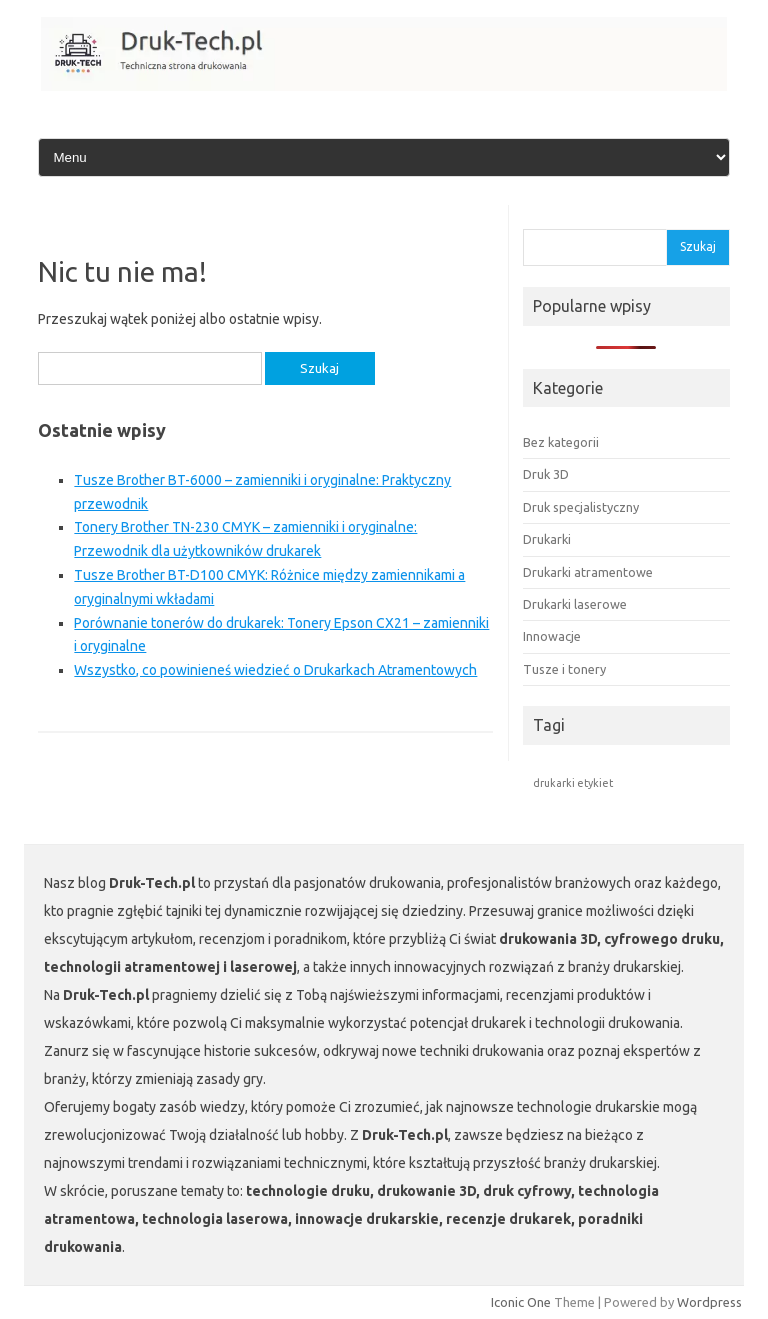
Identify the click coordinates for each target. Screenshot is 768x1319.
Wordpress (709, 1302)
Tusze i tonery (564, 669)
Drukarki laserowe (575, 604)
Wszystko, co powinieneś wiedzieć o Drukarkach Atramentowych (275, 670)
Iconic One (521, 1302)
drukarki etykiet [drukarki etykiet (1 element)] (573, 783)
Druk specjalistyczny (581, 507)
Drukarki (547, 539)
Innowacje (552, 636)
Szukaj (698, 246)
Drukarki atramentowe (588, 572)
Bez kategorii (561, 442)
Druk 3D (546, 474)
